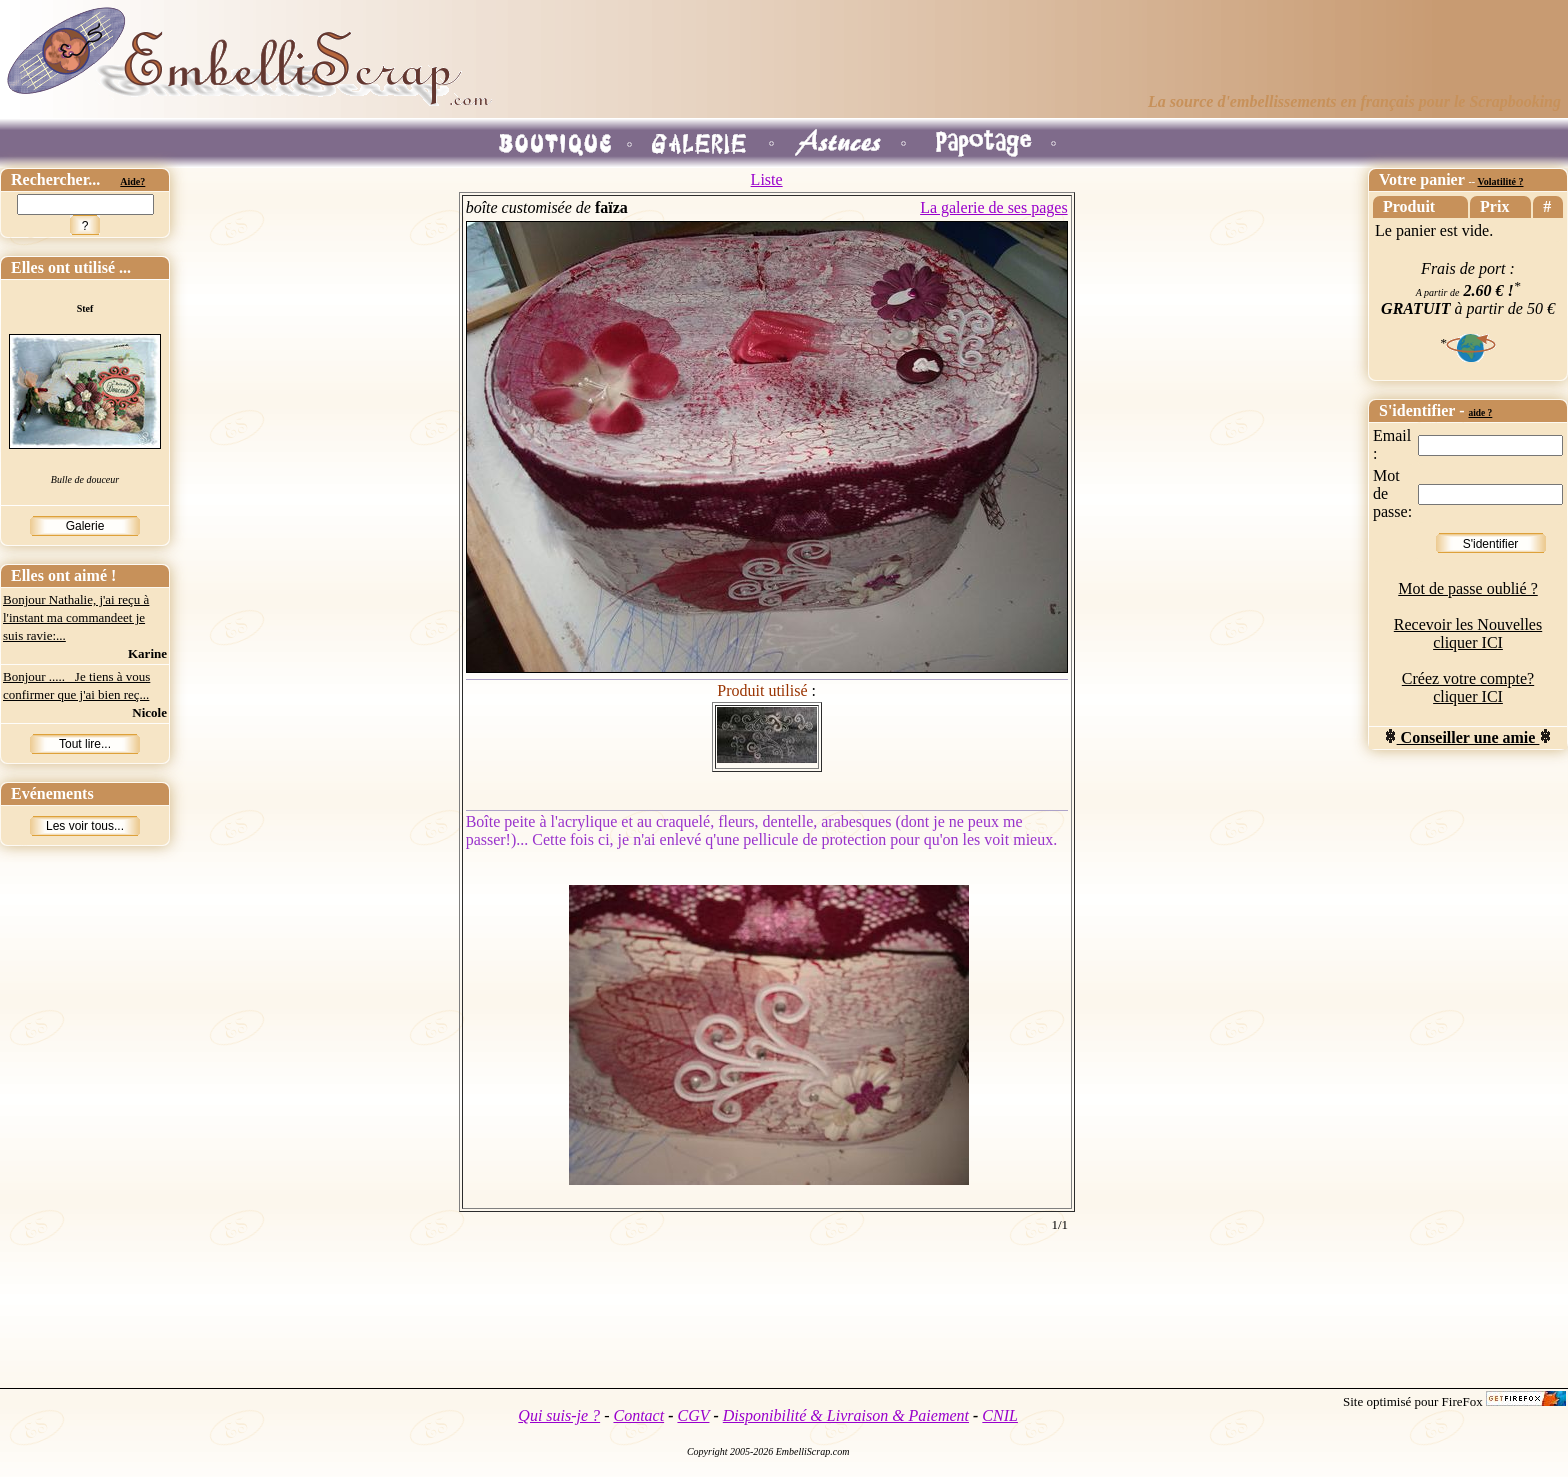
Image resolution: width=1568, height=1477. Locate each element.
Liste (767, 179)
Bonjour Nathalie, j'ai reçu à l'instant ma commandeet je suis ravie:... (76, 617)
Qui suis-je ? (559, 1415)
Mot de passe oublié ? (1468, 588)
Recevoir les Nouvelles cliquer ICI (1468, 633)
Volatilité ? (1500, 181)
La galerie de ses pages (993, 207)
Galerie (85, 526)
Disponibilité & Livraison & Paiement (846, 1415)
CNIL (1000, 1415)
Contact (638, 1415)
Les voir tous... (85, 826)
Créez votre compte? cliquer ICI (1468, 687)
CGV (693, 1415)
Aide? (132, 181)
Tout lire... (85, 744)
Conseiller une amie (1468, 737)
